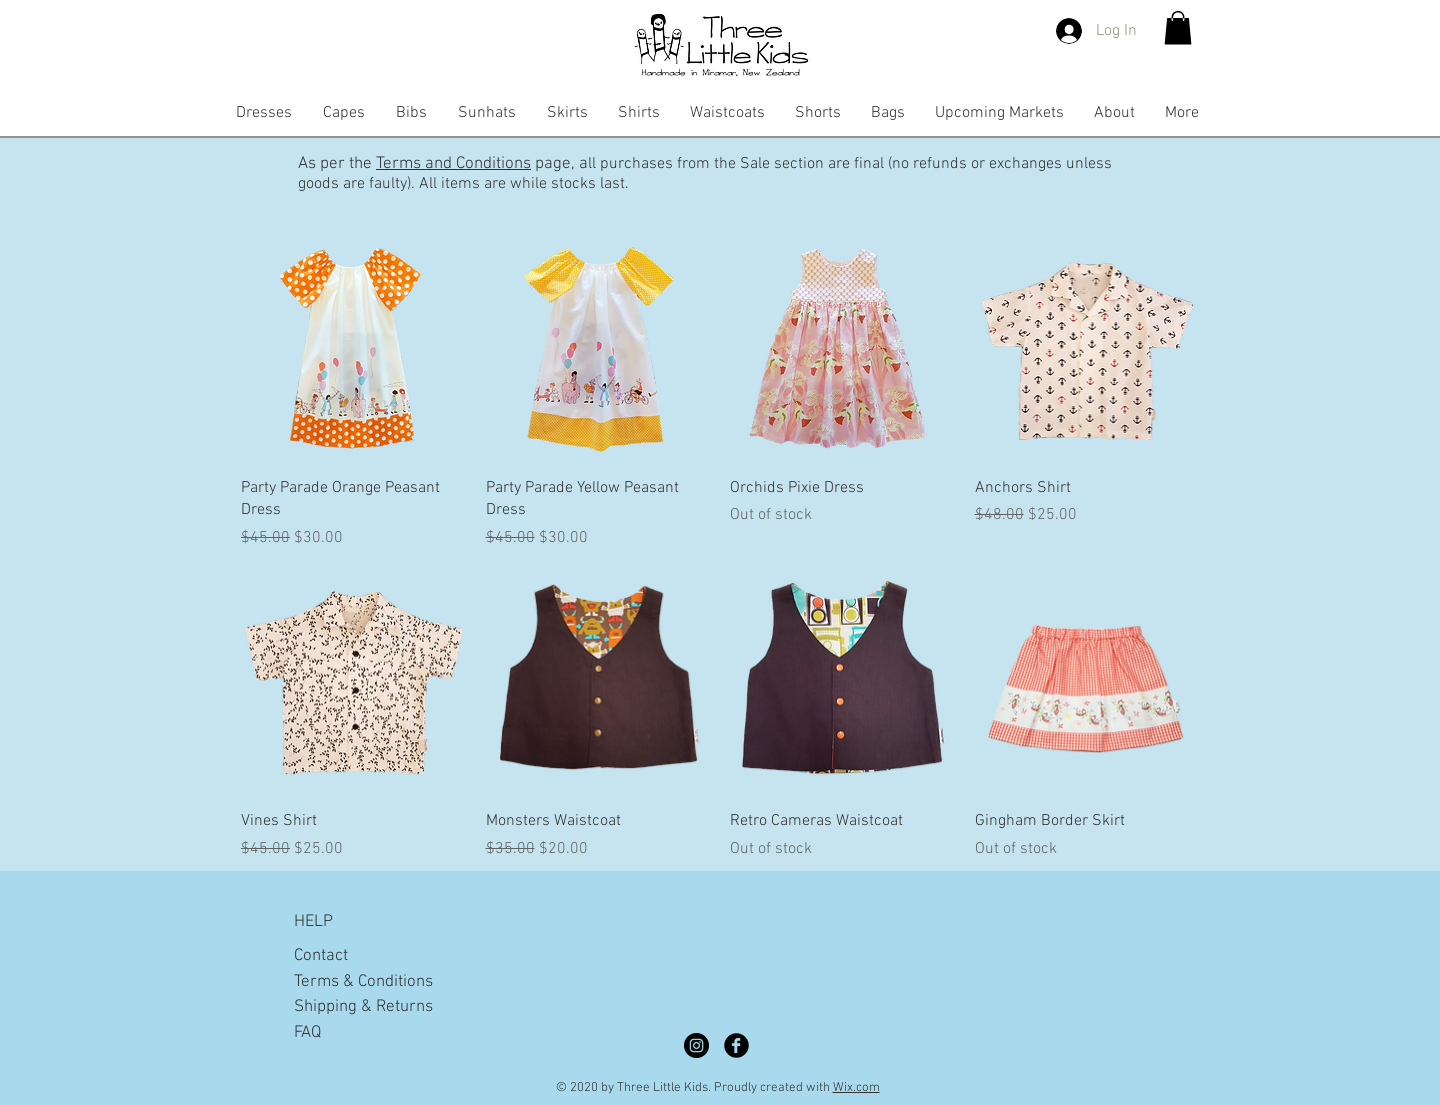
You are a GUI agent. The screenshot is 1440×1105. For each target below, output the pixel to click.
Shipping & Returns (363, 1007)
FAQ (307, 1033)
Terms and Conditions (453, 164)
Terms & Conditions (363, 982)
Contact (321, 956)
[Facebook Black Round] (736, 1045)
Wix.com (856, 1088)
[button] (1178, 27)
